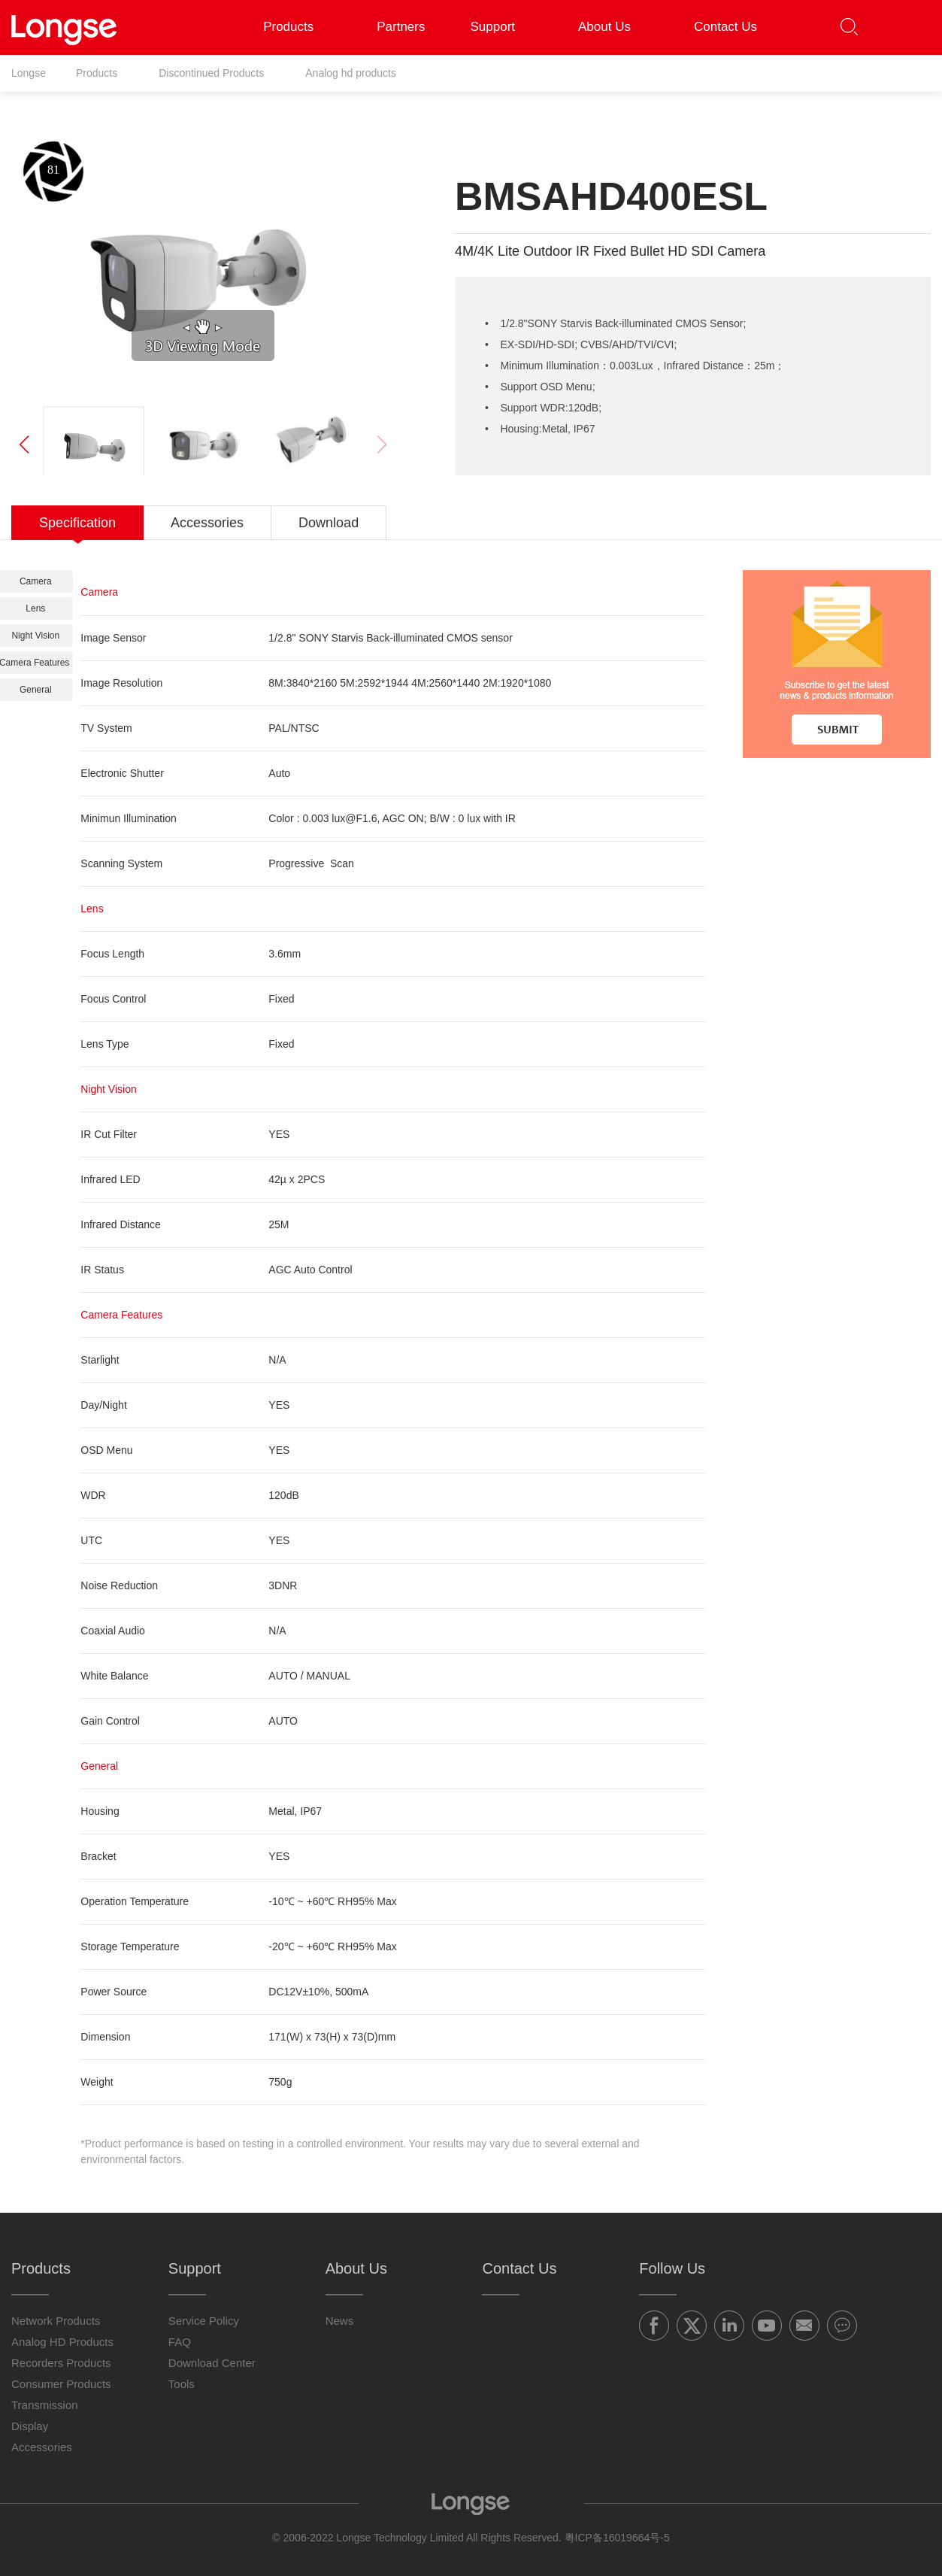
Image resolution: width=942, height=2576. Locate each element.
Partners (401, 27)
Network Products (55, 2320)
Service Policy (203, 2320)
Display (29, 2426)
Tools (181, 2383)
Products (297, 27)
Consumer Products (61, 2383)
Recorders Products (61, 2362)
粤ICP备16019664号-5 (617, 2538)
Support (501, 27)
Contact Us (725, 27)
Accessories (41, 2447)
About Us (613, 27)
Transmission (44, 2405)
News (340, 2320)
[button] (909, 27)
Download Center (212, 2362)
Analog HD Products (62, 2341)
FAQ (179, 2341)
